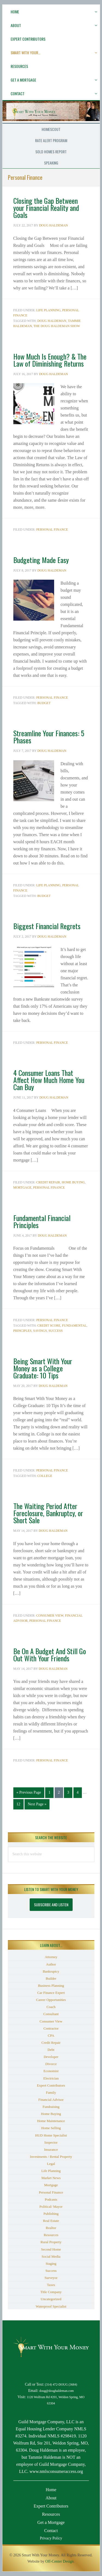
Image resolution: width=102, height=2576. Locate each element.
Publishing (51, 2214)
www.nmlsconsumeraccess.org (56, 2471)
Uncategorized (51, 2299)
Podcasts (51, 2199)
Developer (51, 2057)
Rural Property (51, 2242)
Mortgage (22, 1187)
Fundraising (50, 2107)
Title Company (51, 2292)
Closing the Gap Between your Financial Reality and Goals (46, 207)
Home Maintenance (51, 2121)
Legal (51, 2164)
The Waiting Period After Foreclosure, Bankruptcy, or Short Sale (48, 1513)
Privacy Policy (51, 2538)
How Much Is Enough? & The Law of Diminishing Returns (49, 360)
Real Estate (51, 2221)
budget (44, 703)
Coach (51, 2007)
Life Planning (48, 310)
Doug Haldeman (51, 321)
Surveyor (51, 2278)
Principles (22, 1331)
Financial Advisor (51, 2100)
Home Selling (51, 2128)
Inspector (50, 2142)
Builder (51, 1978)
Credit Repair (48, 1182)
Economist (51, 2071)
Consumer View (49, 1615)
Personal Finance (52, 529)
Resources (51, 2235)
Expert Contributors (51, 2085)
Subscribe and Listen (51, 1904)
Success (55, 1331)
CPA (51, 2035)
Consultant (50, 2014)
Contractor (51, 2028)
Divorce (51, 2064)
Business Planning (51, 1985)
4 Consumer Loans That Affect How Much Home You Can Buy (48, 1079)
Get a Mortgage (50, 2522)
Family (51, 2092)
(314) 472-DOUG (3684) (61, 2384)
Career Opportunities (51, 2000)
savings (40, 1331)
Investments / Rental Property (51, 2157)
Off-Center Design (59, 2561)
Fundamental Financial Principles (41, 1221)
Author (51, 1964)
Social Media (51, 2256)
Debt (51, 2050)
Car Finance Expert (51, 1993)
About (51, 2498)
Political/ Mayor (51, 2206)
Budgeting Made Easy (41, 560)
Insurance (51, 2149)
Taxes (51, 2285)
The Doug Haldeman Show (56, 326)
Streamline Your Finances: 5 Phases (48, 737)
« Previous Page (29, 1793)
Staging (51, 2263)
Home (51, 2489)
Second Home (51, 2249)
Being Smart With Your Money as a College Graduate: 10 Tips (42, 1368)
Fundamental (74, 1325)
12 (20, 1803)
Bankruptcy (51, 1971)
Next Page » (36, 1805)
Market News (50, 2178)
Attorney (51, 1957)
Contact (51, 2530)
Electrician (50, 2078)
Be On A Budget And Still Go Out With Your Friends (49, 1655)
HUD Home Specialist (51, 2135)
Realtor (51, 2228)
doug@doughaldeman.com (56, 2391)
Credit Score (48, 1325)
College (44, 1476)
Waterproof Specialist (51, 2306)
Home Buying (73, 1182)
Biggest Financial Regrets (47, 926)
